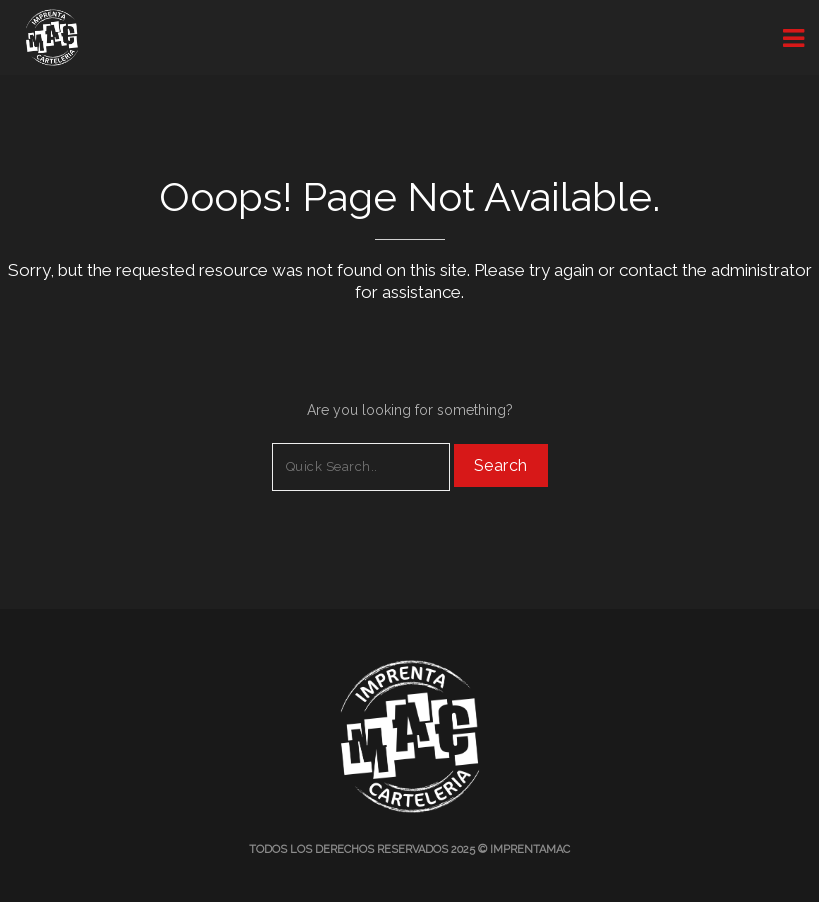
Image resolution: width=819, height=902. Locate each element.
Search (501, 465)
